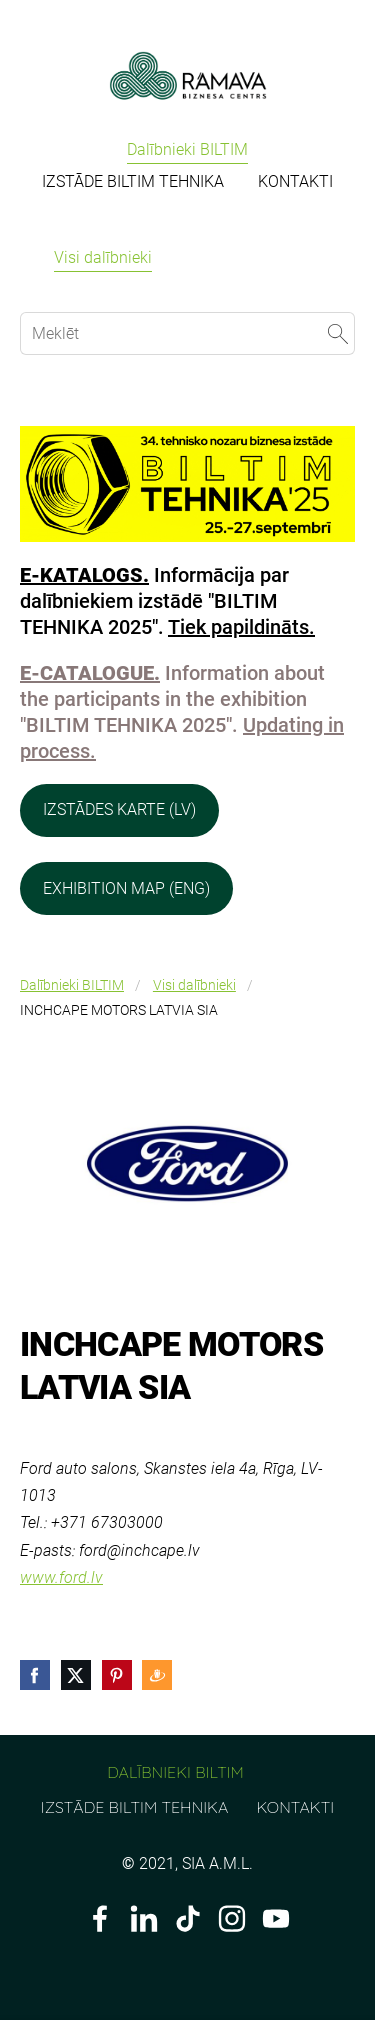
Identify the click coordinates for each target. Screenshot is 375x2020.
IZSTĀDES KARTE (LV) (119, 809)
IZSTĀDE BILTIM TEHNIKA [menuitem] (133, 181)
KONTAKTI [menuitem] (295, 181)
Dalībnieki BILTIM (72, 985)
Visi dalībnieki (194, 985)
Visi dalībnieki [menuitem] (103, 257)
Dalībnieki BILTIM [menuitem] (187, 149)
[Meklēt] (187, 333)
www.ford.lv (61, 1577)
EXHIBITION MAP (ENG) (126, 888)
